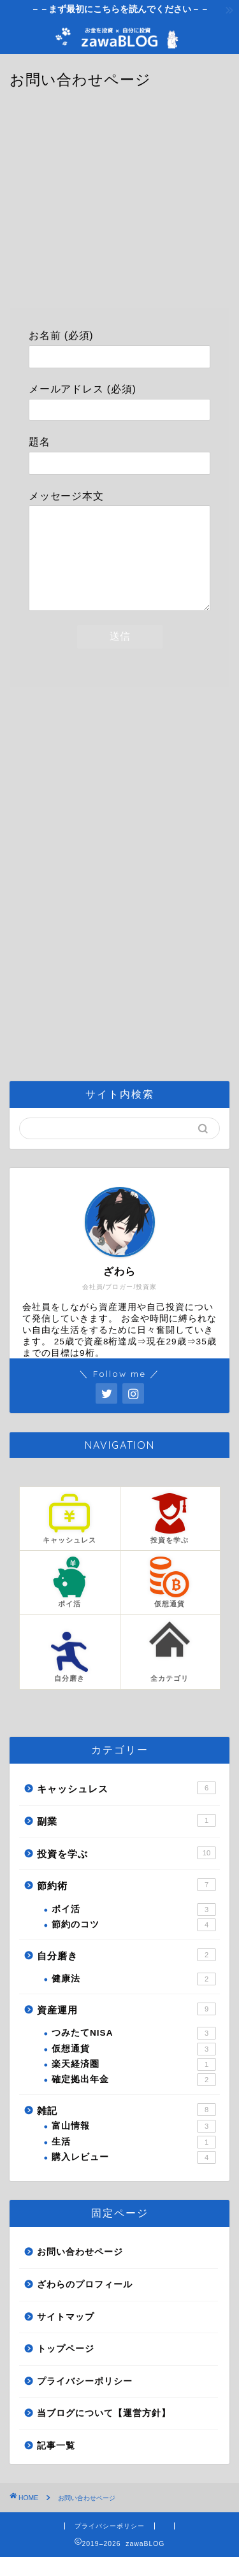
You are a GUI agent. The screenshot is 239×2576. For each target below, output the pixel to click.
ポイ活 (134, 1928)
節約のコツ (134, 1944)
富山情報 (134, 2145)
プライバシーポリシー (85, 2400)
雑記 (126, 2128)
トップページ (65, 2368)
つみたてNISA (134, 2052)
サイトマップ (65, 2336)
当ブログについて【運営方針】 (104, 2432)
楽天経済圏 (134, 2083)
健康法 (134, 1998)
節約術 (126, 1903)
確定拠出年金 (134, 2098)
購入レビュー (134, 2176)
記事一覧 (56, 2465)
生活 (134, 2161)
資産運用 (126, 2028)
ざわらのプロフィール (85, 2303)
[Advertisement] (119, 206)
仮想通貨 (134, 2068)
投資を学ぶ (126, 1872)
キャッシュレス (126, 1807)
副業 (126, 1839)
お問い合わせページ (80, 2271)
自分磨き (126, 1974)
